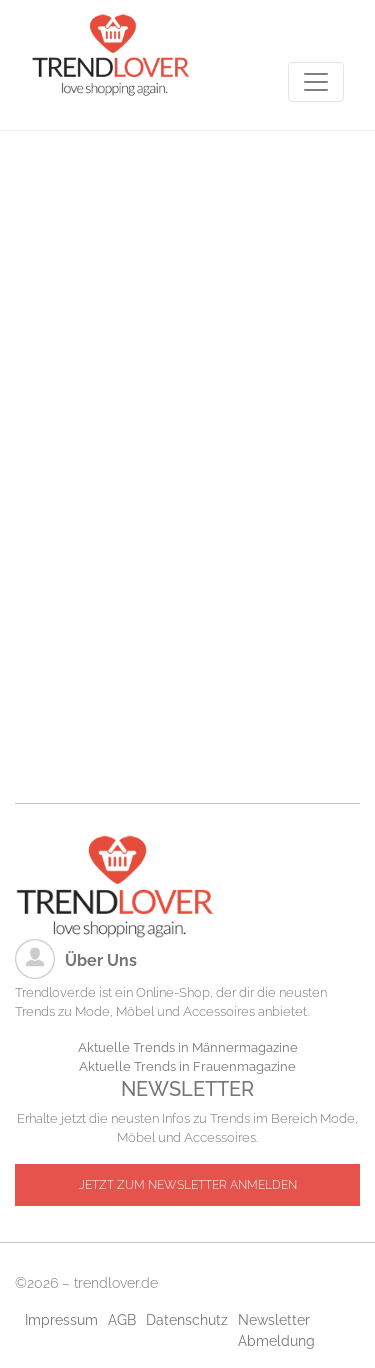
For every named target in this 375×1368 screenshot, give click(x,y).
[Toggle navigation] (316, 82)
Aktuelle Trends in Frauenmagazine (187, 1066)
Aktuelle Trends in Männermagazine (188, 1047)
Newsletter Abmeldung (276, 1330)
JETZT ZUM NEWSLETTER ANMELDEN (188, 1185)
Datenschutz (187, 1320)
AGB (122, 1320)
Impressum (61, 1320)
